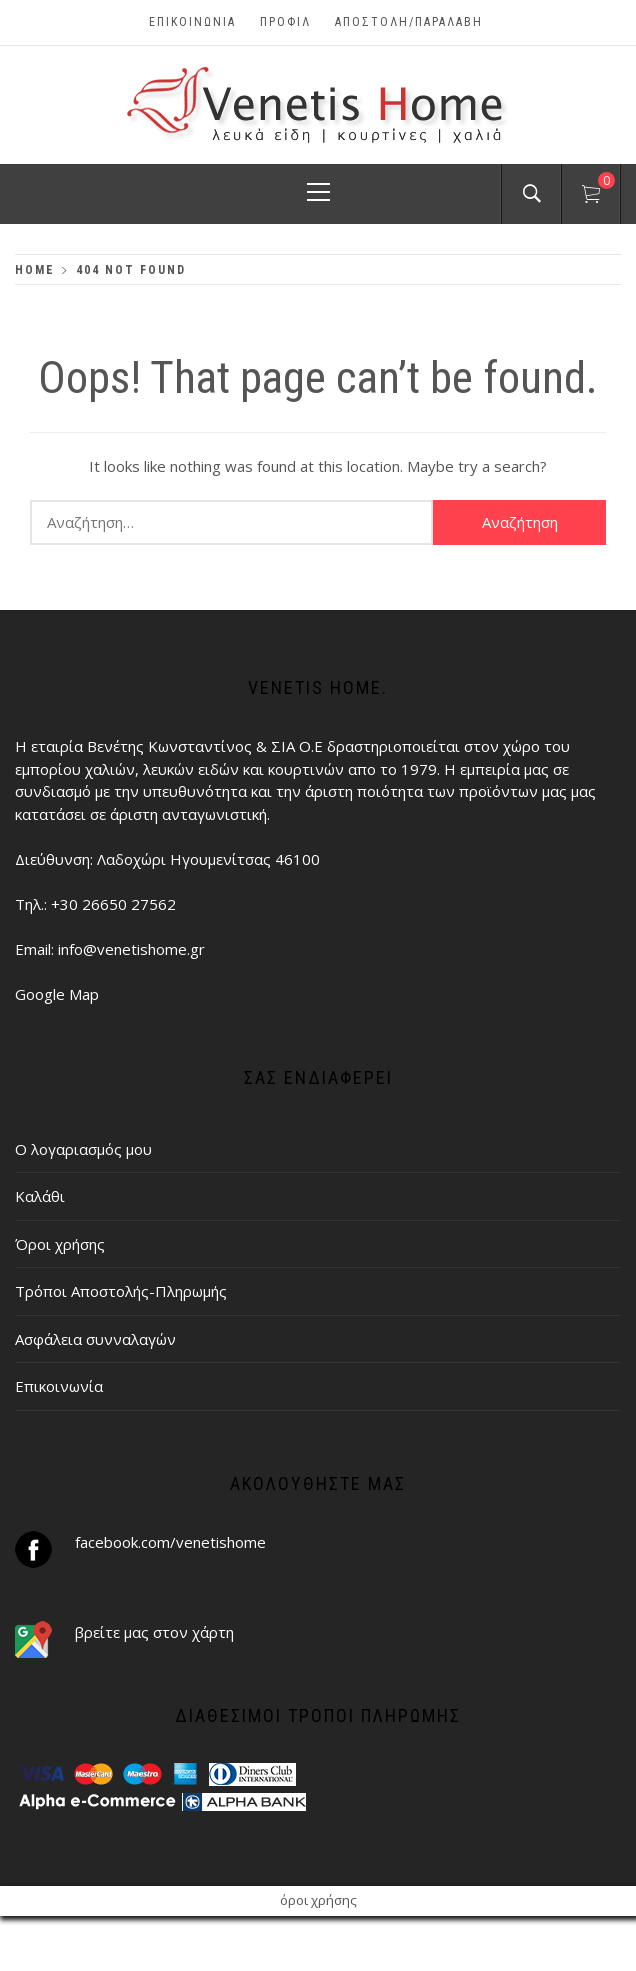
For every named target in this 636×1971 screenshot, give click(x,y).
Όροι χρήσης (60, 1244)
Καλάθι (40, 1196)
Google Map (57, 994)
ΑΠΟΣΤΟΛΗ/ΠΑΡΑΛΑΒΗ (409, 22)
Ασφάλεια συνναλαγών (95, 1339)
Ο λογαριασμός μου (83, 1149)
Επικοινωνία (192, 22)
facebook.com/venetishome (170, 1542)
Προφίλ (285, 22)
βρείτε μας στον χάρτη (154, 1632)
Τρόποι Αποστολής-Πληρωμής (121, 1291)
